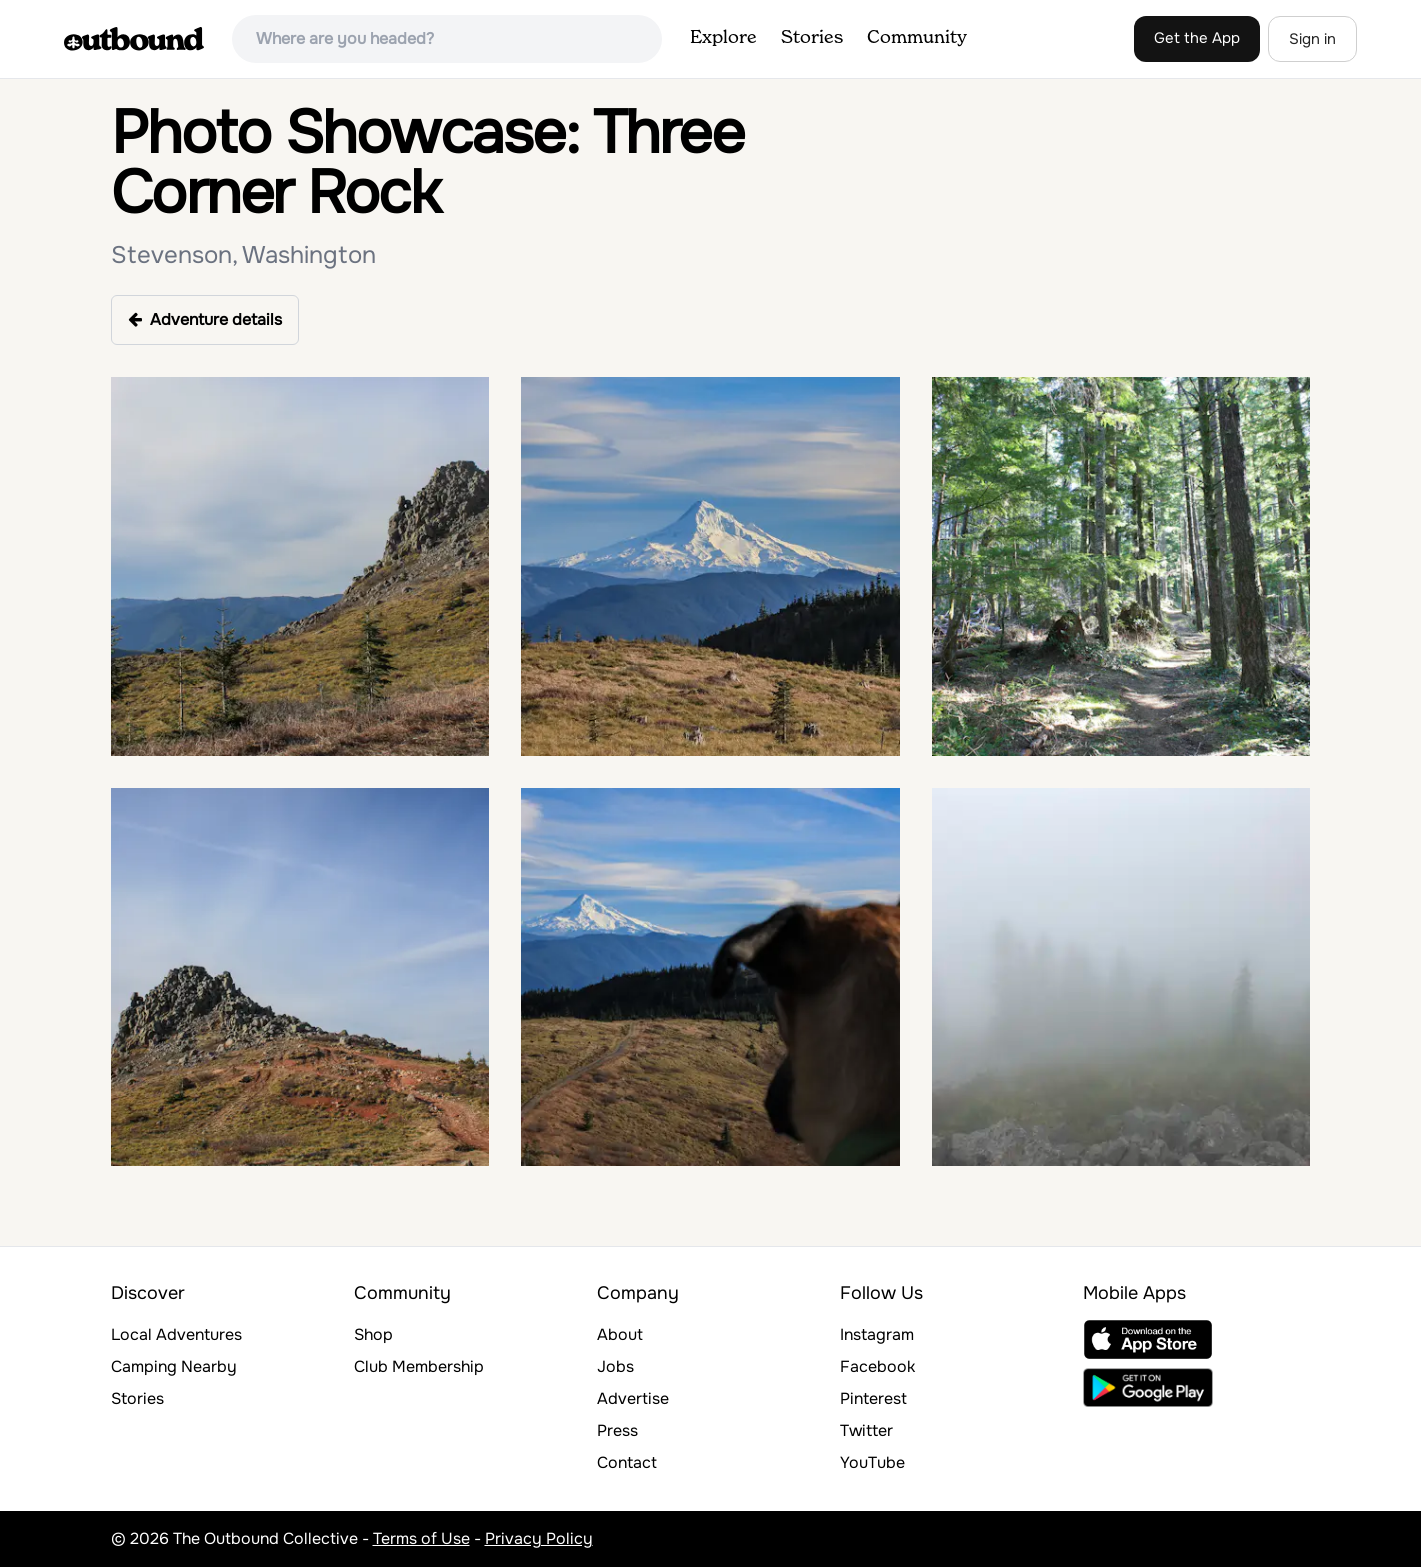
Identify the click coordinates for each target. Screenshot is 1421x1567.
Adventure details (205, 319)
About (620, 1334)
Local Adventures (176, 1334)
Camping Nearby (174, 1366)
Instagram (877, 1334)
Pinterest (873, 1398)
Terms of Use (421, 1538)
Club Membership (419, 1366)
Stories (812, 38)
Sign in (1312, 39)
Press (617, 1430)
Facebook (877, 1366)
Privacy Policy (539, 1538)
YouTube (872, 1462)
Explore (723, 38)
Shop (373, 1334)
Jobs (615, 1366)
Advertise (633, 1398)
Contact (627, 1462)
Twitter (866, 1430)
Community (917, 38)
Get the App (1197, 38)
